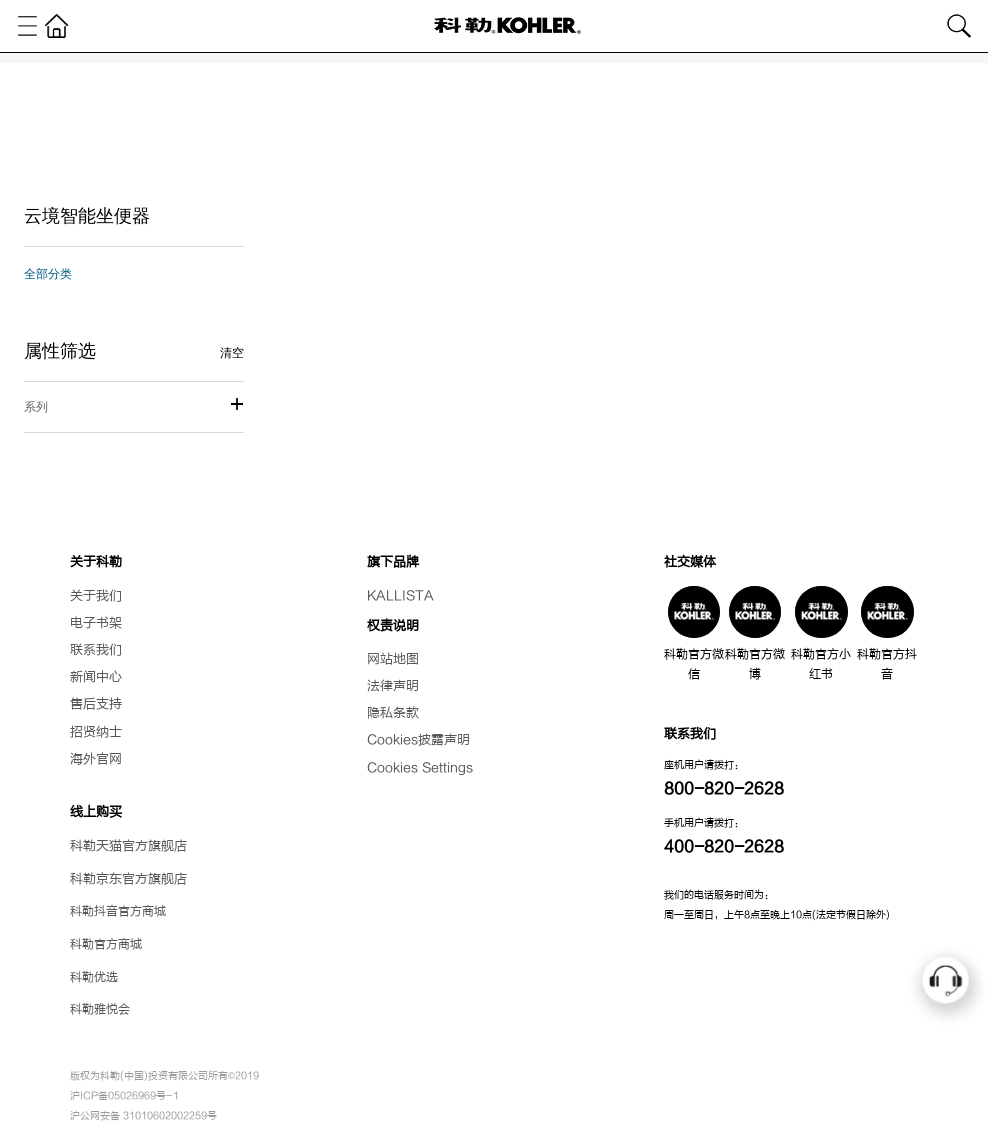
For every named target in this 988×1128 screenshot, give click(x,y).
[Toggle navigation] (28, 26)
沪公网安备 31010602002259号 (143, 1115)
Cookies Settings (420, 768)
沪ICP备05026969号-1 (124, 1095)
